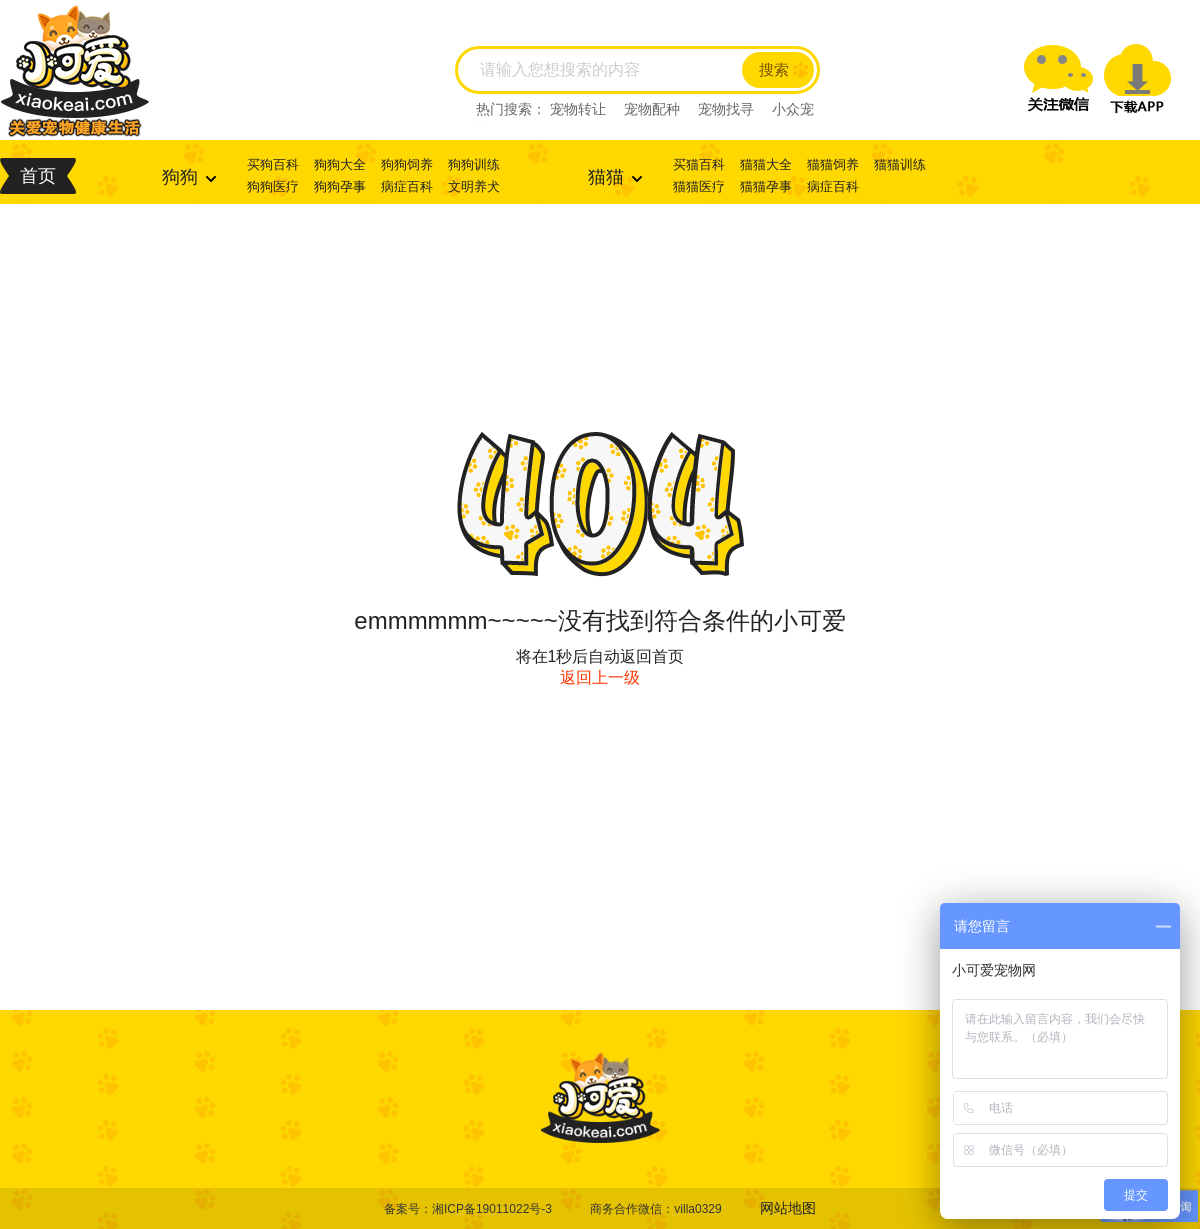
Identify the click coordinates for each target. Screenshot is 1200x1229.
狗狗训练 (474, 164)
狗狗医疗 (273, 186)
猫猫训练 (900, 164)
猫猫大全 (766, 164)
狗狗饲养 (407, 164)
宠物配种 (652, 109)
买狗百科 (273, 164)
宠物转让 (578, 109)
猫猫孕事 (766, 186)
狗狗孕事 (340, 186)
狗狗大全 (340, 164)
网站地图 (788, 1208)
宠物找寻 (726, 109)
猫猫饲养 (833, 164)
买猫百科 (699, 164)
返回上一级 (600, 677)
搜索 (774, 70)
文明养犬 (474, 186)
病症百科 (407, 186)
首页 (38, 176)
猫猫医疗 (699, 186)
